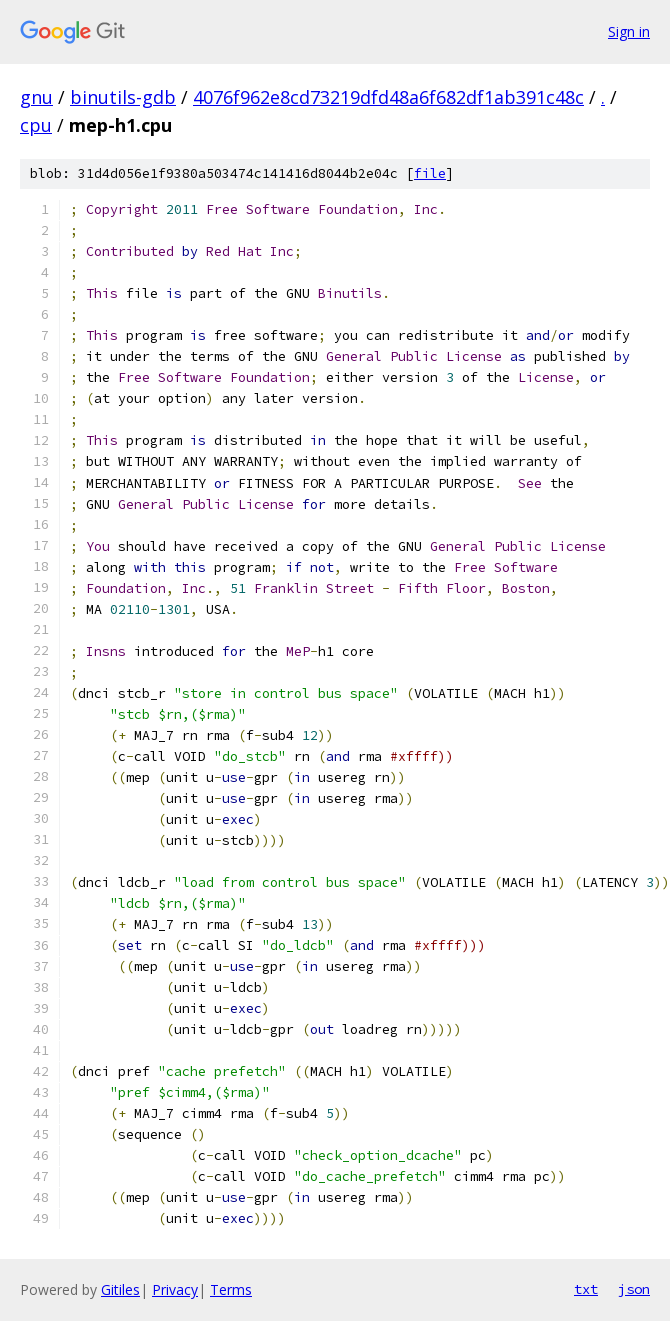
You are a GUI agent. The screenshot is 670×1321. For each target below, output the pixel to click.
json (634, 1289)
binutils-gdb (123, 97)
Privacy (175, 1289)
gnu (36, 97)
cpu (36, 125)
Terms (231, 1289)
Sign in (629, 31)
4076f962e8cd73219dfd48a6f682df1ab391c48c (388, 97)
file (430, 173)
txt (586, 1289)
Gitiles (120, 1289)
